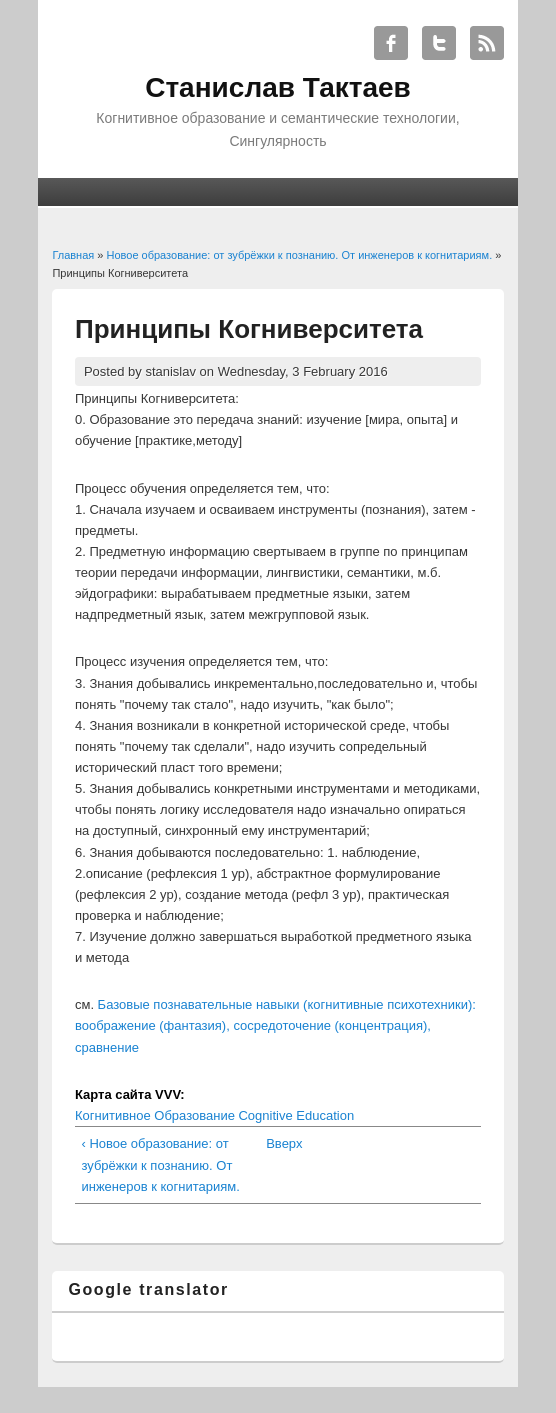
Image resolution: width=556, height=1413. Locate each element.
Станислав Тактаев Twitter (439, 43)
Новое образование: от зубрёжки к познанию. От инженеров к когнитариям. (300, 255)
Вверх (274, 1143)
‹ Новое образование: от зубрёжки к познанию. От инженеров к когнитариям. (160, 1164)
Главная (73, 255)
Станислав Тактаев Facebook (391, 43)
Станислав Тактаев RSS (487, 43)
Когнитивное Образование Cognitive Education (214, 1115)
